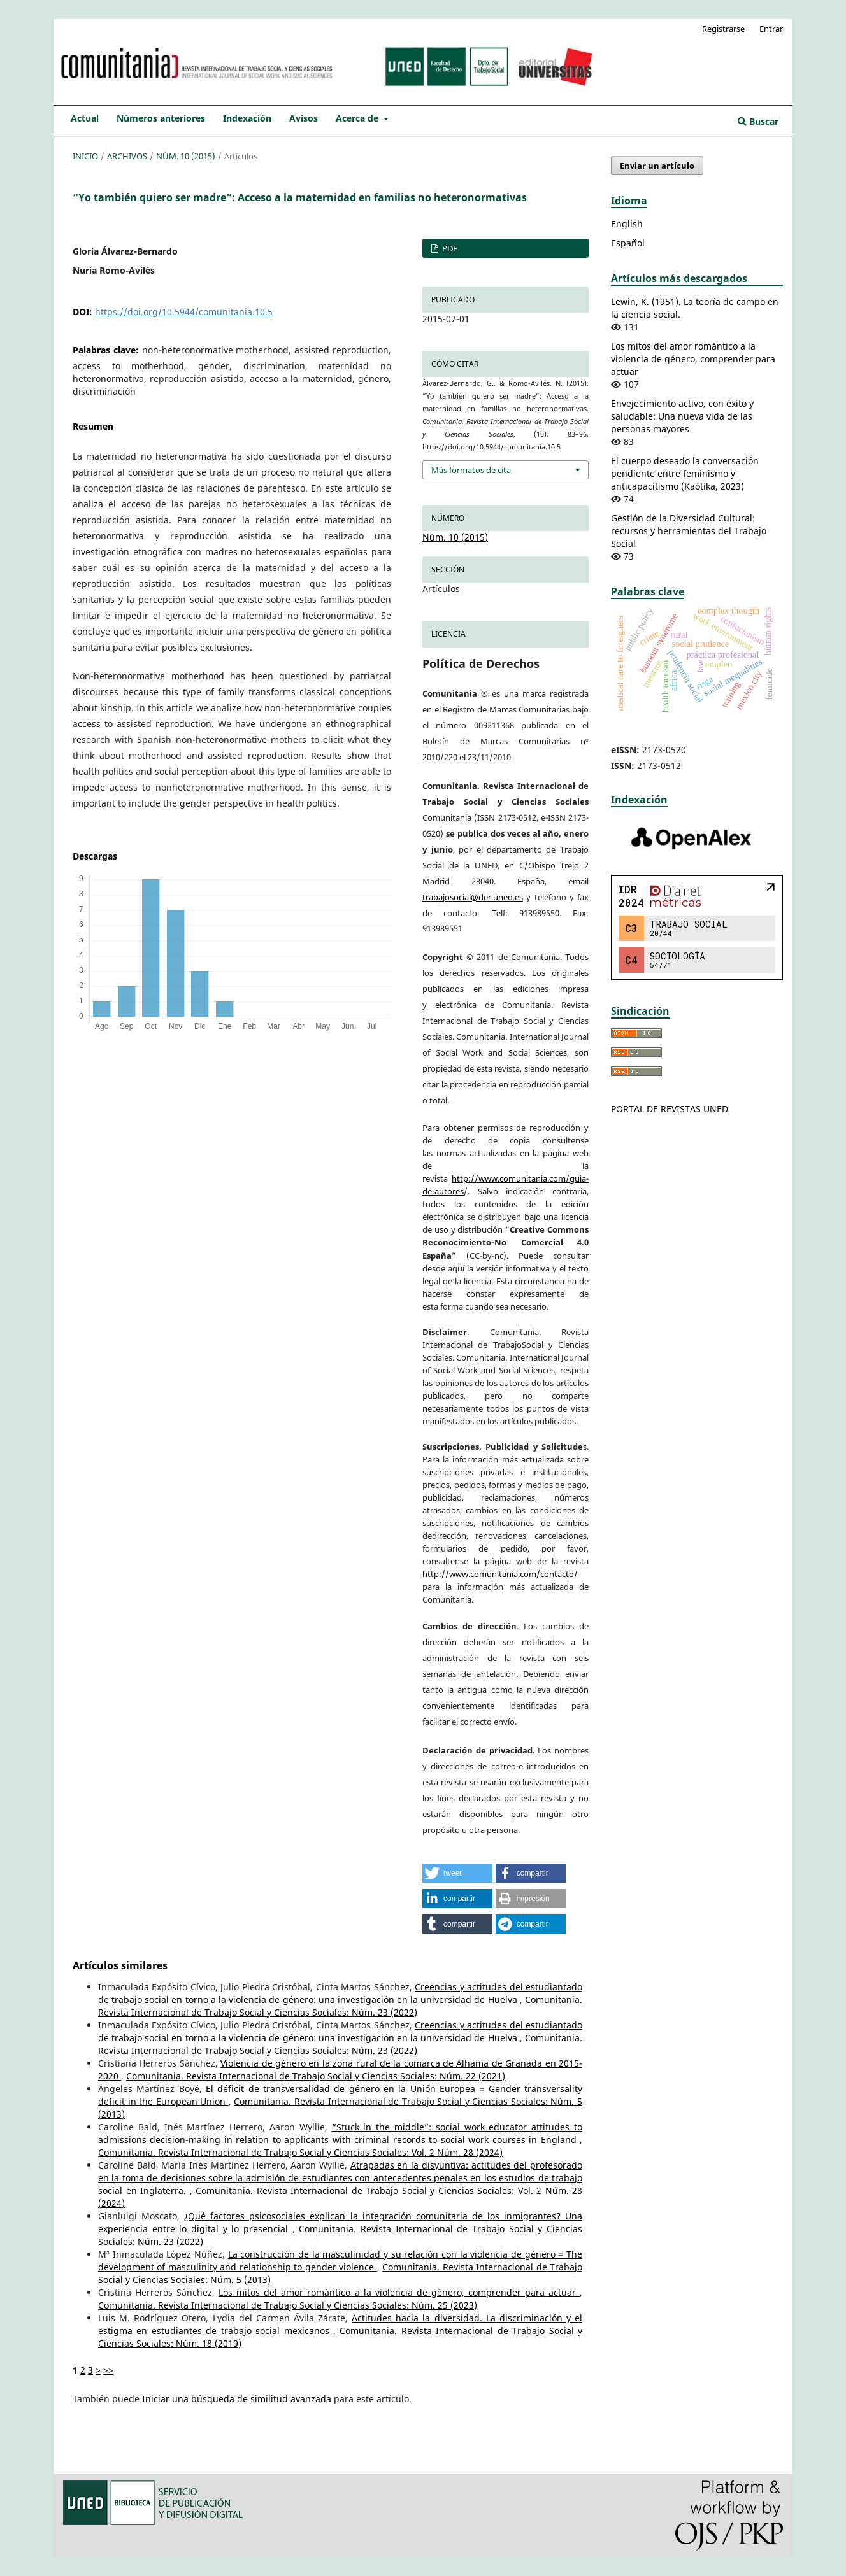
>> (108, 2370)
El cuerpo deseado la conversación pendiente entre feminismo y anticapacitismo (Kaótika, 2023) (685, 473)
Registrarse (723, 28)
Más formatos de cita (471, 470)
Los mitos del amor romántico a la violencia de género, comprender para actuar (399, 2292)
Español (628, 243)
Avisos (303, 118)
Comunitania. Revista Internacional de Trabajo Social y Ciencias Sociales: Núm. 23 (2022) (340, 2005)
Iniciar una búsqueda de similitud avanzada (236, 2399)
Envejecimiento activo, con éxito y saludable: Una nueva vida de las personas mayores (682, 416)
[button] (457, 1873)
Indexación (247, 118)
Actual (85, 118)
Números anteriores (161, 118)
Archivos (127, 156)
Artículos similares (120, 1965)
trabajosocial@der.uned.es (472, 897)
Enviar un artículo (657, 165)
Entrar (771, 28)
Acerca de (358, 118)
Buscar (758, 121)
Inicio (85, 156)
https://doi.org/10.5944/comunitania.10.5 (184, 312)
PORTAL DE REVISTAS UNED (669, 1109)
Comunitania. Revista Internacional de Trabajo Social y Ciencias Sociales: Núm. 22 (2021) (315, 2076)
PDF (448, 248)
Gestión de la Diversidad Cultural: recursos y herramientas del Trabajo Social (688, 530)
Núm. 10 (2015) (185, 156)
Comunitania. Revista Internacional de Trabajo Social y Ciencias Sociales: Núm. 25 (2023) (287, 2305)
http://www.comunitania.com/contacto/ (500, 1574)
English (627, 224)
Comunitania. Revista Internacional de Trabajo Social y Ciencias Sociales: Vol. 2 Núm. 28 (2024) (300, 2152)
